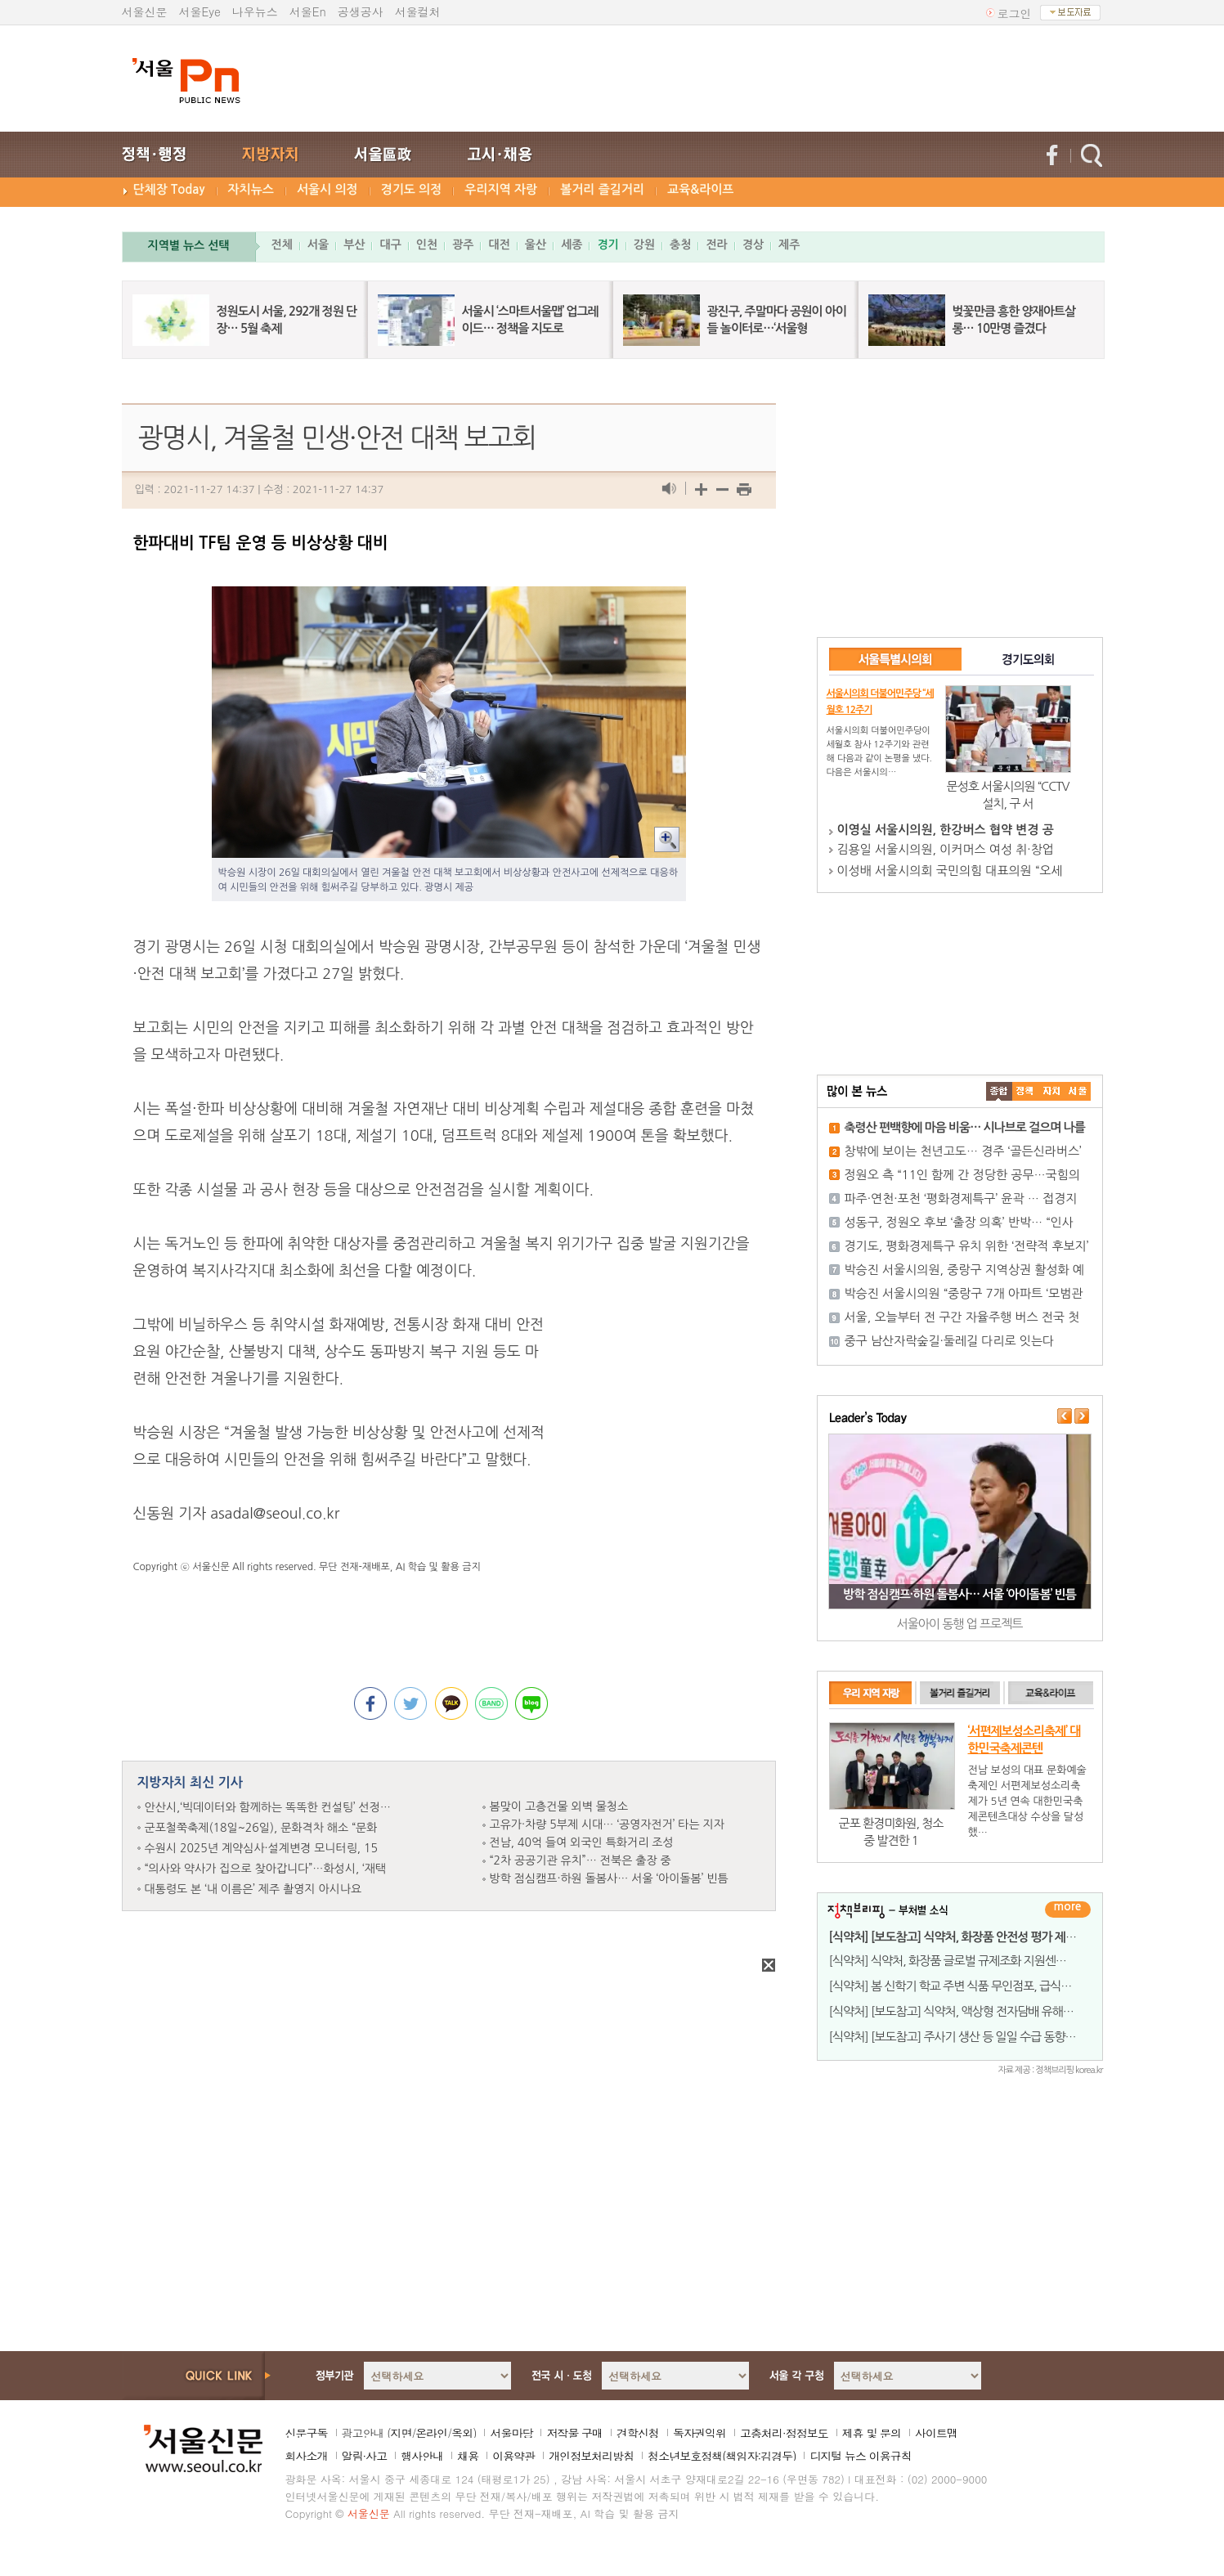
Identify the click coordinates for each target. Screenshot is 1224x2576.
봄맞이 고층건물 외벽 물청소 (559, 1806)
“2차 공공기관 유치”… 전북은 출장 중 (580, 1860)
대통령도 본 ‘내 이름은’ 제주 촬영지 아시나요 (253, 1889)
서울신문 (145, 11)
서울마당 (511, 2433)
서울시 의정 (327, 189)
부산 (354, 244)
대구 (390, 244)
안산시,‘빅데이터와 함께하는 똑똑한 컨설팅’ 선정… (268, 1807)
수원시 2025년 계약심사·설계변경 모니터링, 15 (261, 1848)
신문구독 (306, 2433)
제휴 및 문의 (871, 2433)
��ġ (1025, 1091)
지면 (400, 2433)
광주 (462, 244)
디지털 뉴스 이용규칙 (860, 2456)
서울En (307, 11)
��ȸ (1078, 1091)
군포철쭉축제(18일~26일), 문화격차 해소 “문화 (261, 1827)
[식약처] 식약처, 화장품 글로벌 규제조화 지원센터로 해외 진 (971, 1960)
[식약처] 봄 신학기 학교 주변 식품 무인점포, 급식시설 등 (962, 1986)
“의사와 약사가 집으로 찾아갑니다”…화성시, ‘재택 (266, 1868)
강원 (644, 244)
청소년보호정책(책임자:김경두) (722, 2456)
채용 (467, 2456)
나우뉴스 (255, 11)
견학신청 (637, 2433)
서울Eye (200, 11)
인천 (426, 244)
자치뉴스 (251, 189)
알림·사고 (365, 2456)
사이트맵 (936, 2433)
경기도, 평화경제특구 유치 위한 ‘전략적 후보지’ (967, 1246)
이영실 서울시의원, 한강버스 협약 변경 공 (945, 830)
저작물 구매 (574, 2433)
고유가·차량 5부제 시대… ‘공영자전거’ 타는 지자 (607, 1824)
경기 (607, 244)
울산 (535, 244)
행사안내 (422, 2456)
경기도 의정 (411, 189)
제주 (789, 244)
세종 (571, 244)
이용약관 (513, 2456)
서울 (318, 244)
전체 (282, 244)
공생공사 (360, 11)
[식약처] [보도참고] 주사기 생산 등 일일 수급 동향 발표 (959, 2037)
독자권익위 (699, 2433)
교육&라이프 (700, 189)
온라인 (431, 2433)
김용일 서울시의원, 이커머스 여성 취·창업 (945, 849)
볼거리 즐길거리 (602, 189)
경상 (753, 244)
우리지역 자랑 (500, 189)
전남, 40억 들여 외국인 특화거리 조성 (582, 1842)
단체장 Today (169, 189)
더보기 (1068, 1909)
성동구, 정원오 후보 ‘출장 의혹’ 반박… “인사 (959, 1222)
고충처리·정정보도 (784, 2433)
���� (999, 1091)
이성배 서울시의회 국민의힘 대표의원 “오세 (950, 870)
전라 (716, 244)
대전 (498, 244)
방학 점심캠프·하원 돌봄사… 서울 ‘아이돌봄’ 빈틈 (609, 1878)
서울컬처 (418, 11)
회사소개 (306, 2456)
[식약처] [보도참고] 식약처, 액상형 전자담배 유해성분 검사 (969, 2011)
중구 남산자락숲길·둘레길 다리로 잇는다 (950, 1341)
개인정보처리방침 (591, 2456)
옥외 (462, 2433)
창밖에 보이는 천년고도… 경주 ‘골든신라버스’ (963, 1151)
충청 (680, 244)
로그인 (1015, 13)
